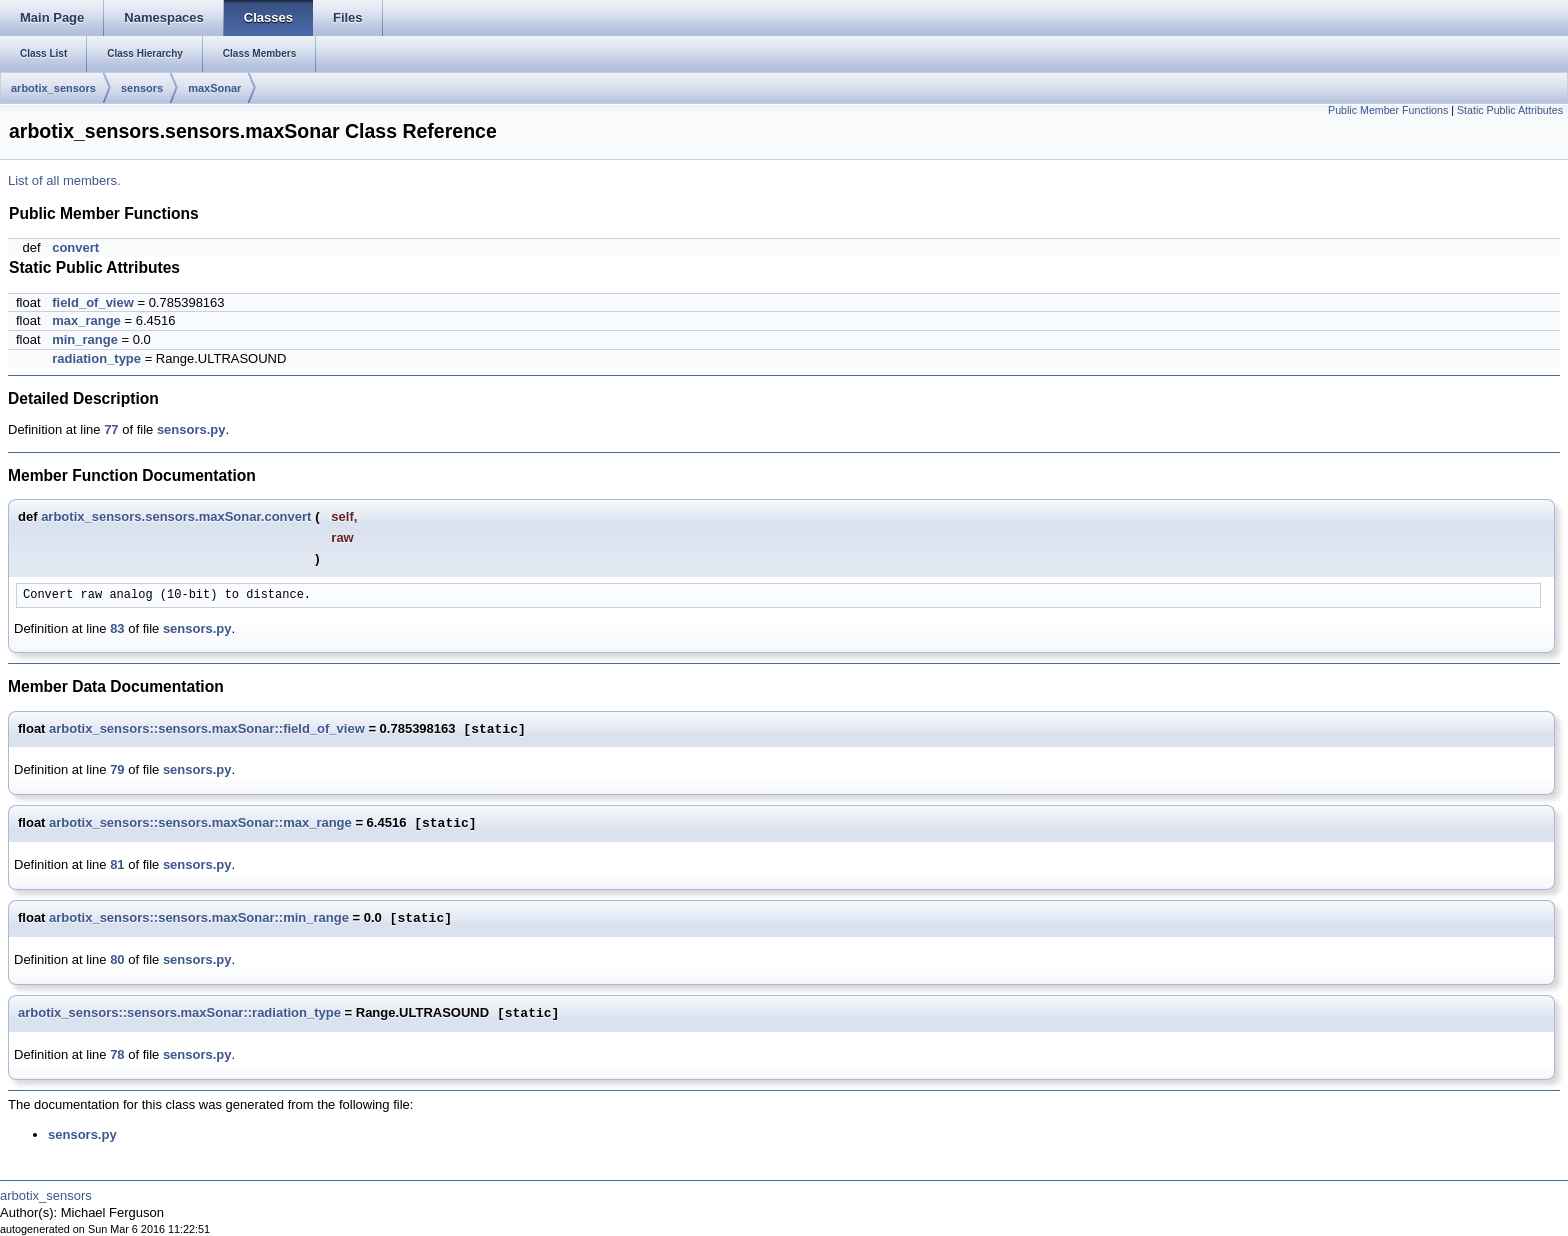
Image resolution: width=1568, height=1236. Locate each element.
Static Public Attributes (1510, 110)
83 (117, 628)
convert (75, 247)
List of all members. (64, 180)
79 (117, 769)
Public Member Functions (1388, 110)
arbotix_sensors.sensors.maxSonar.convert (176, 516)
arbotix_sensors (53, 88)
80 (117, 959)
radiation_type (96, 358)
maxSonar (214, 88)
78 (117, 1054)
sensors (142, 88)
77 (111, 429)
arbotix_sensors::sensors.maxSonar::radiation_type (179, 1013)
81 (117, 864)
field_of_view (93, 302)
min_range (85, 339)
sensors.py (191, 429)
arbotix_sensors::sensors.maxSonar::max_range (200, 823)
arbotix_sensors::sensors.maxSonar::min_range (199, 918)
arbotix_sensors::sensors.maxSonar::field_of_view (207, 729)
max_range (86, 320)
